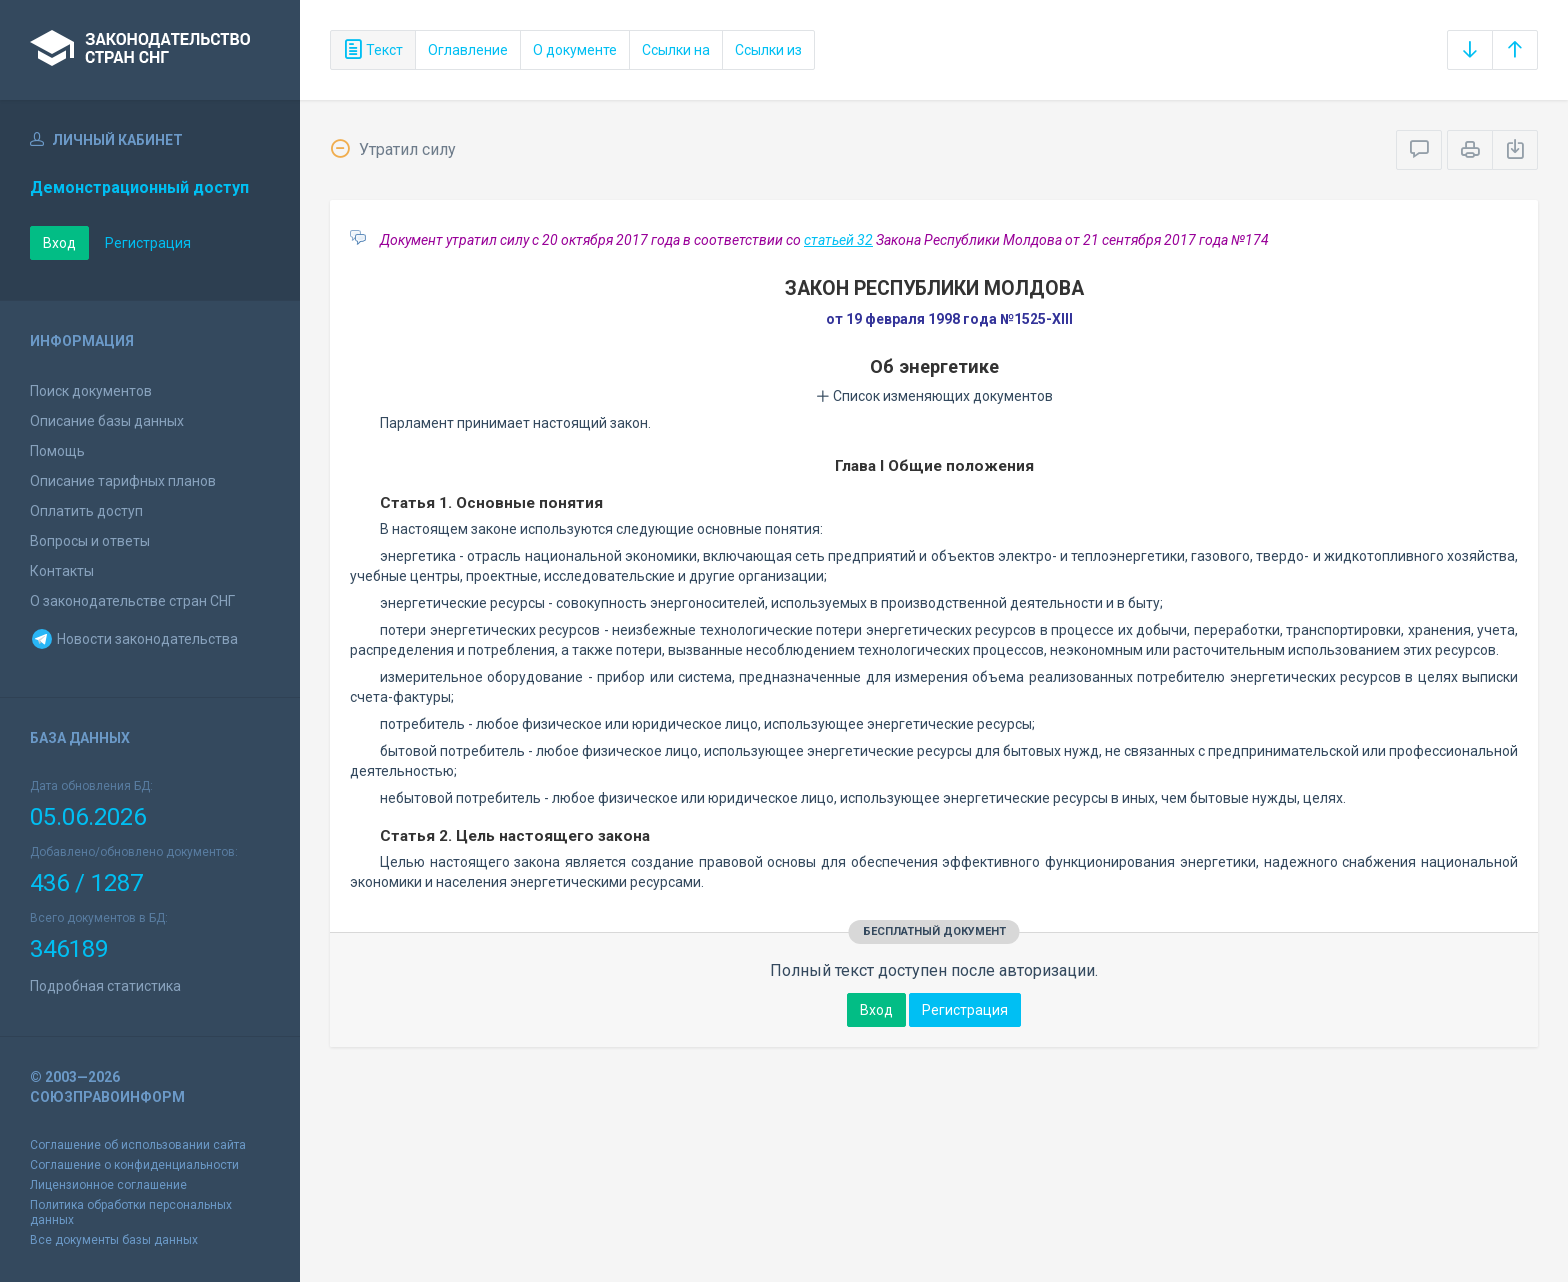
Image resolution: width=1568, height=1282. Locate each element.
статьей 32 (838, 240)
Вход (59, 243)
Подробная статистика (105, 986)
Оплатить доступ (86, 511)
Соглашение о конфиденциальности (134, 1165)
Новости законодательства (134, 639)
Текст (373, 50)
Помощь (57, 451)
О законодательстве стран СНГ (132, 601)
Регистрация (148, 243)
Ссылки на (676, 50)
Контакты (62, 571)
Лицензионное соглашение (108, 1185)
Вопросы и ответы (90, 541)
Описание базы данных (107, 421)
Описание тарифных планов (123, 481)
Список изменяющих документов (934, 396)
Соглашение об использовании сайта (138, 1145)
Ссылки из (768, 50)
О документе (575, 50)
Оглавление (468, 50)
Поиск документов (91, 391)
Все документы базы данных (114, 1240)
